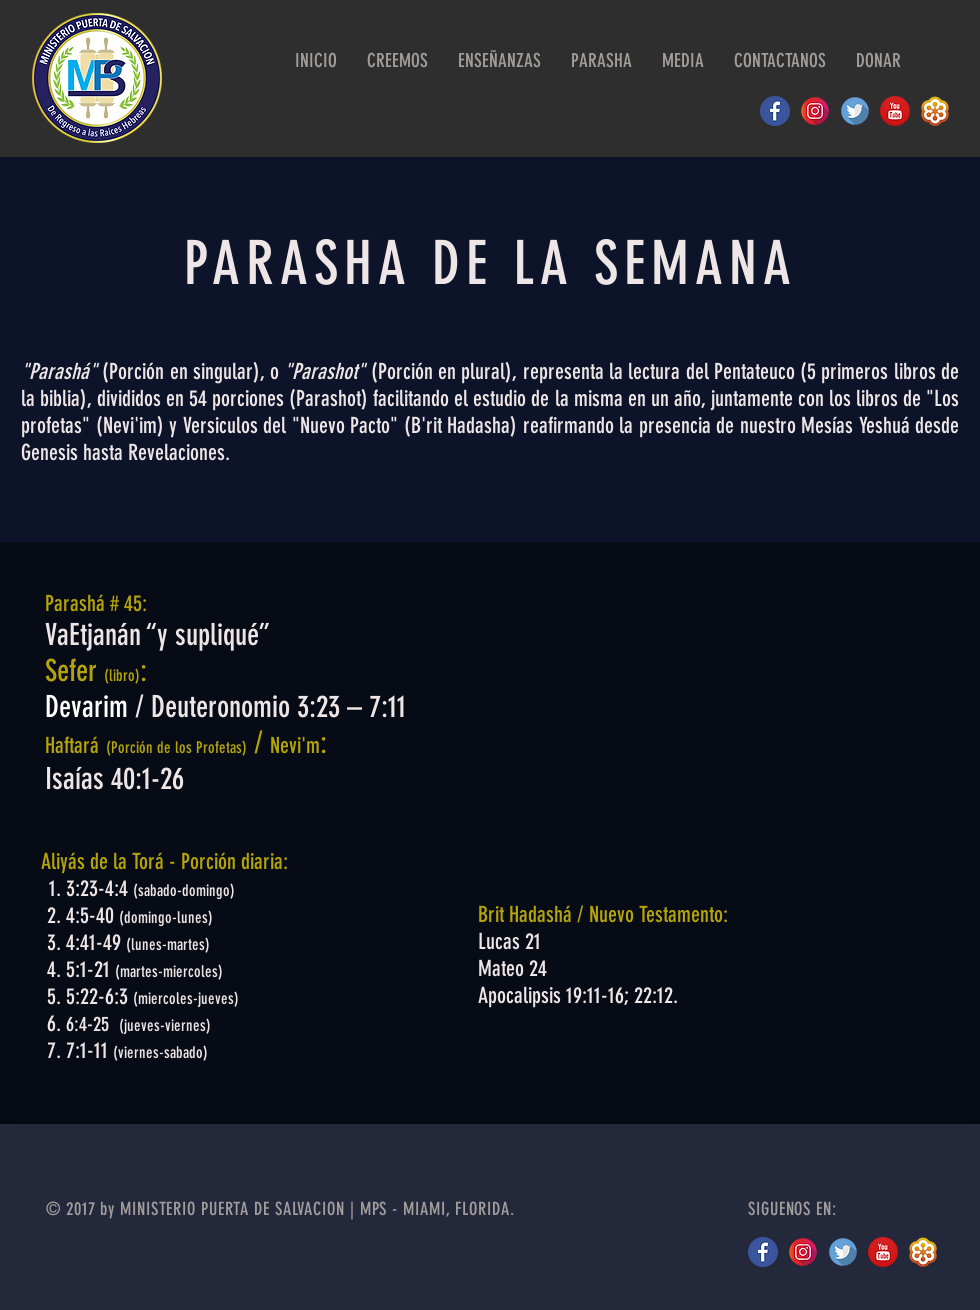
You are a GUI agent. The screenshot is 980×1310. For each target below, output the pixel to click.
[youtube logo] (895, 111)
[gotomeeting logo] (935, 111)
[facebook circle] (775, 111)
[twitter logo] (855, 111)
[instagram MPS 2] (815, 111)
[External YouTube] (705, 719)
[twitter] (843, 1252)
